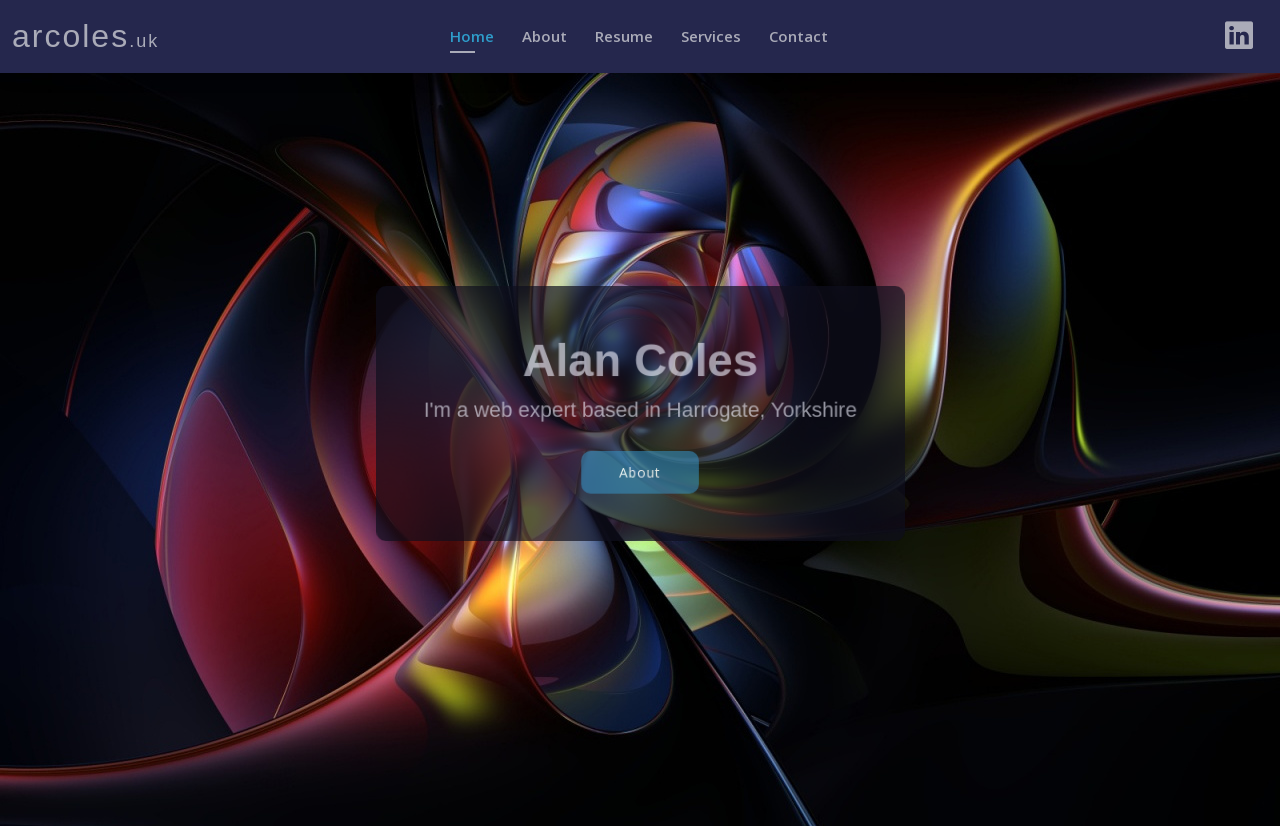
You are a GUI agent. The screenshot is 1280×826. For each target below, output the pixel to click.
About (544, 36)
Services (711, 36)
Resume (624, 36)
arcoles (85, 36)
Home (472, 36)
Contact (798, 36)
